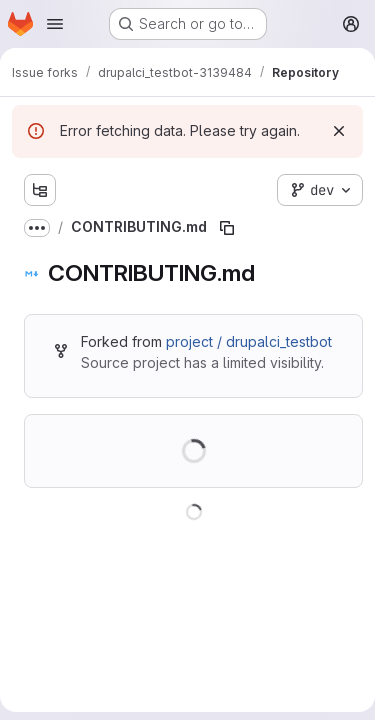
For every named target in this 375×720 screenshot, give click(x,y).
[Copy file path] (227, 228)
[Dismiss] (339, 131)
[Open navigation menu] (55, 24)
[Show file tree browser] (40, 190)
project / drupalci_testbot (249, 341)
